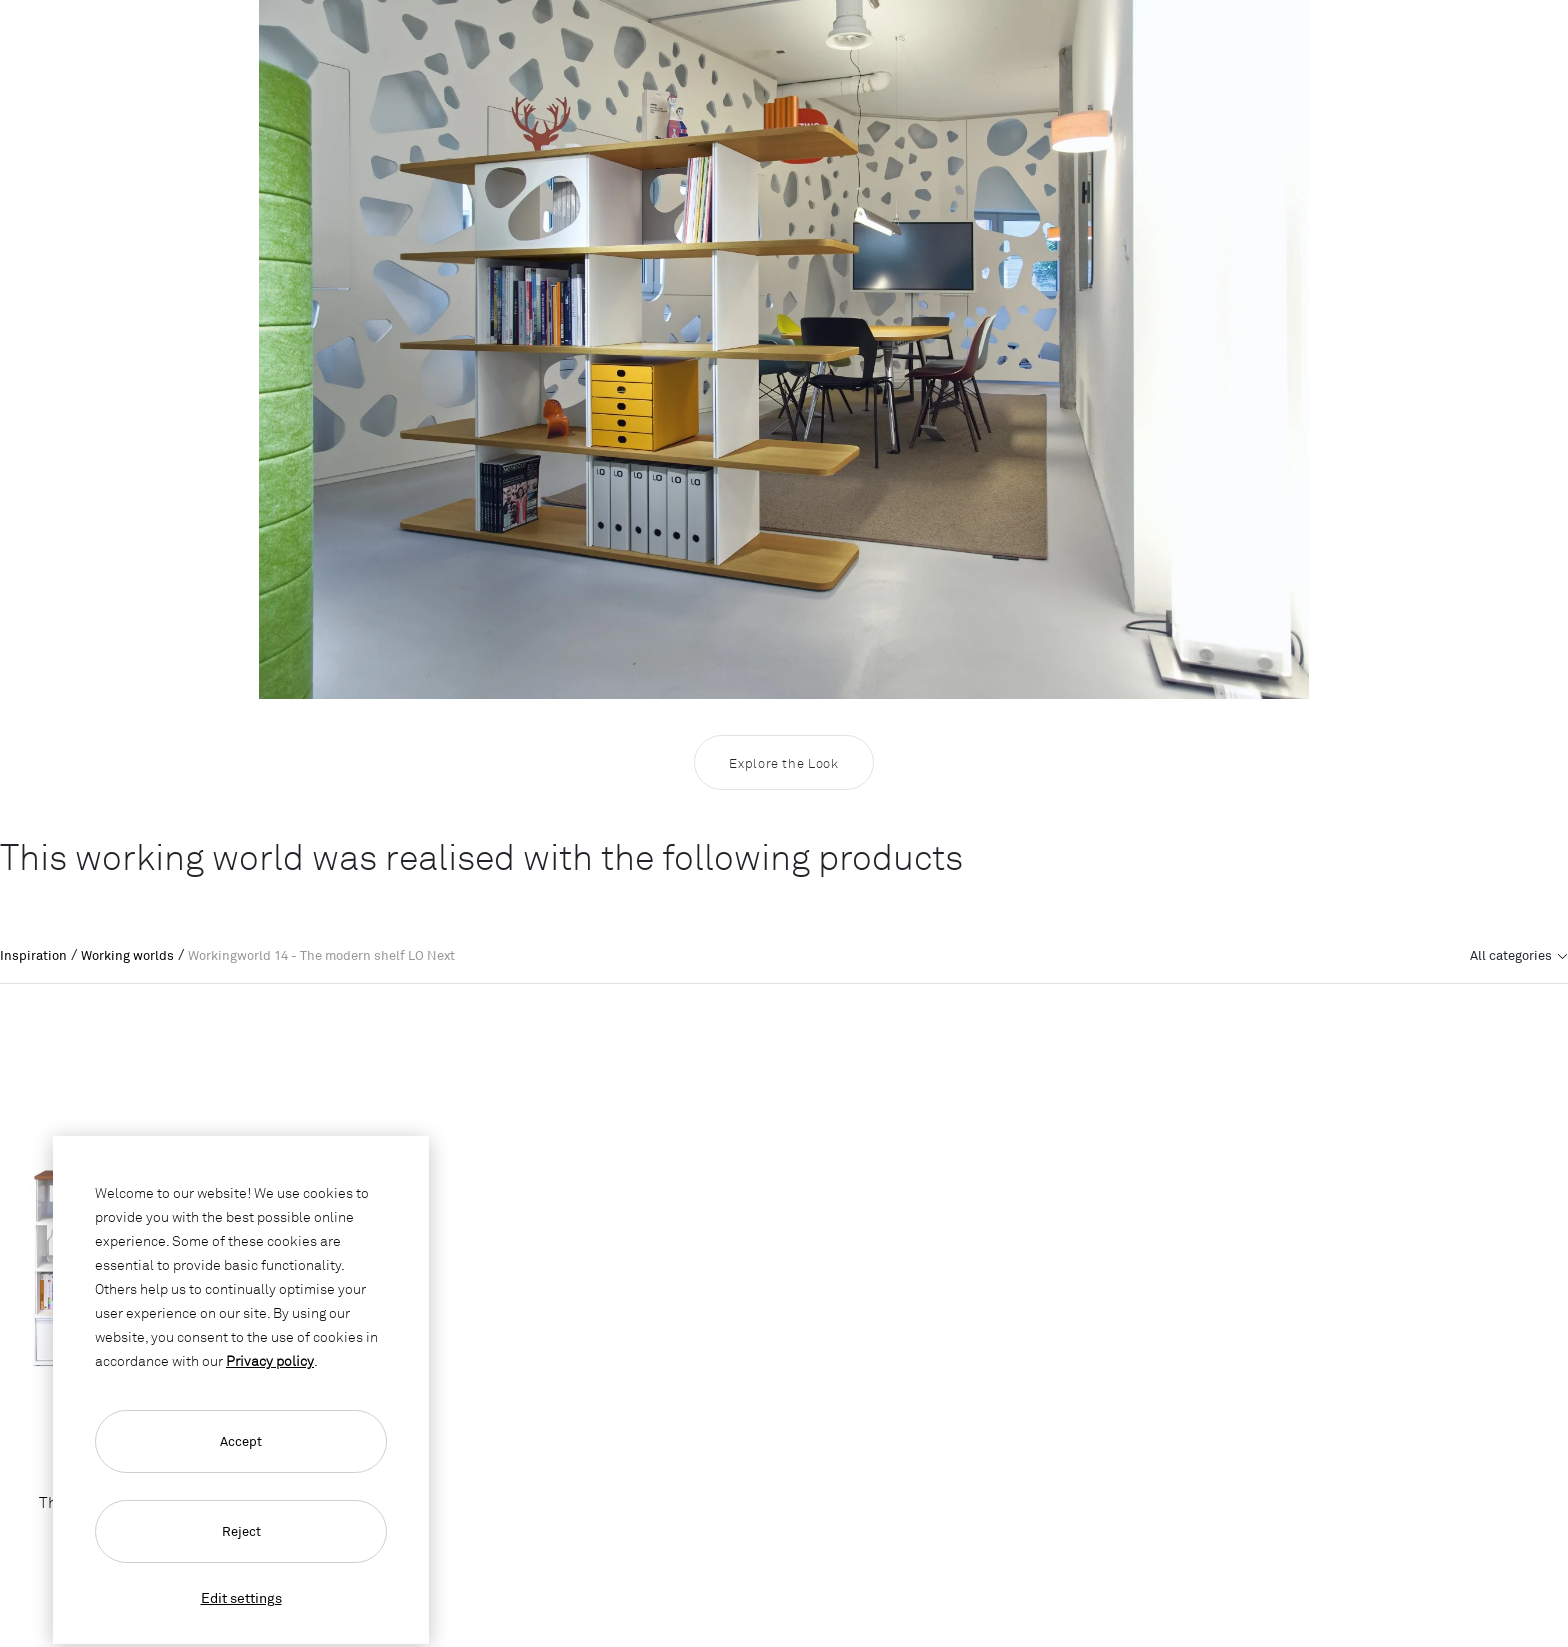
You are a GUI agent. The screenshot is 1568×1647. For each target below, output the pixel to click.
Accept (241, 1441)
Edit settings (241, 1597)
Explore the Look (783, 763)
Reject (241, 1531)
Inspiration (33, 955)
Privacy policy (270, 1360)
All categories (1512, 955)
